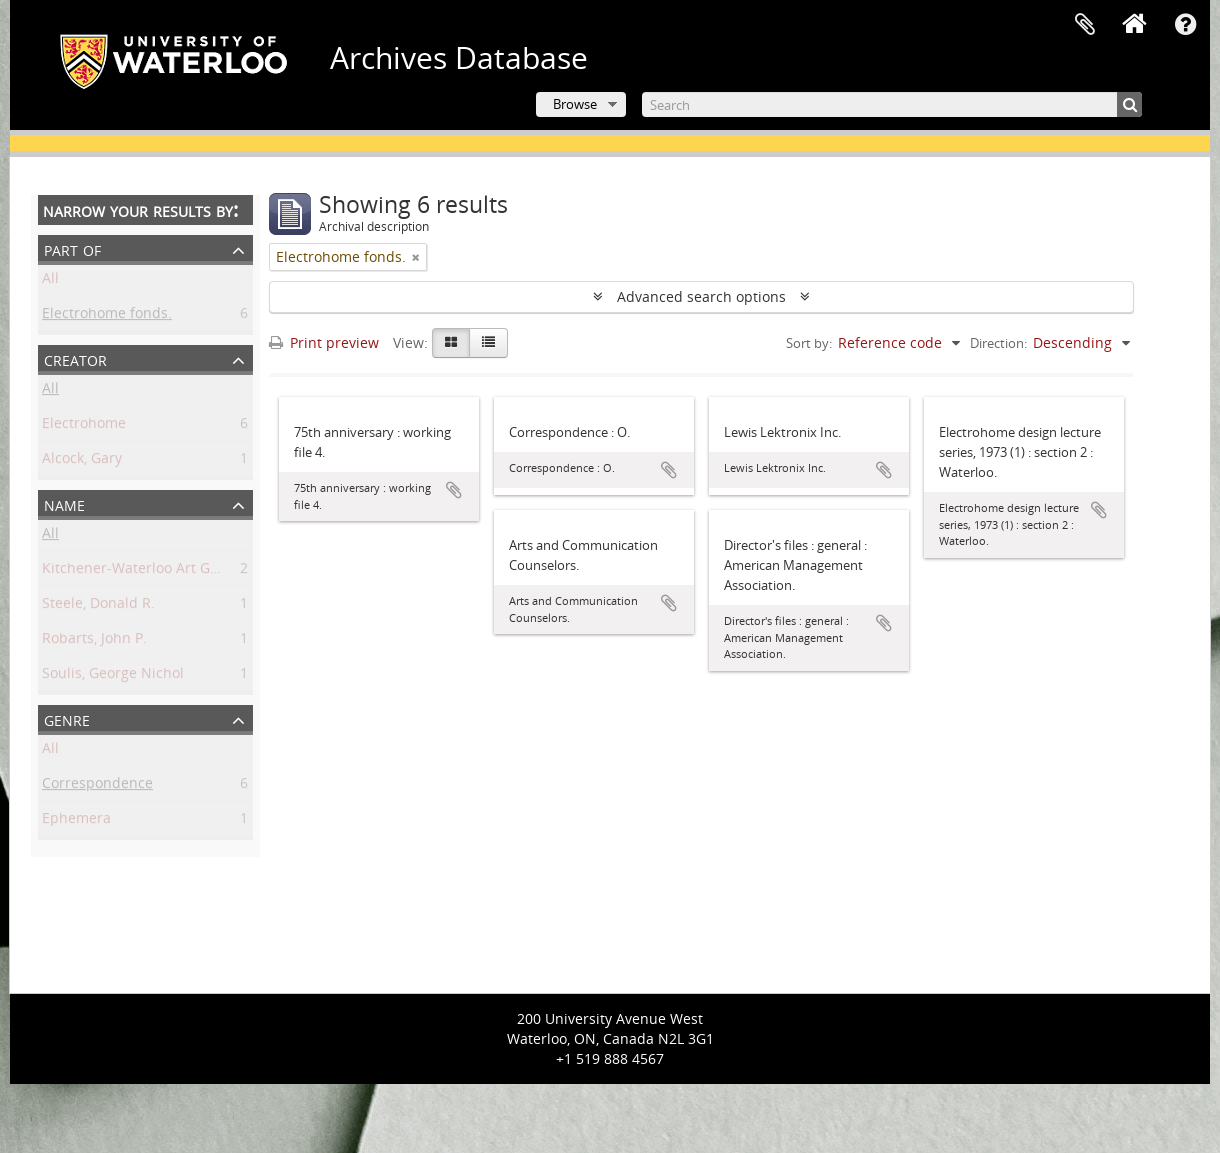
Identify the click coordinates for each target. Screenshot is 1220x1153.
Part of (72, 248)
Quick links (1185, 25)
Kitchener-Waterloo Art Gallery (144, 571)
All (50, 281)
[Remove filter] (416, 257)
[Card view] (451, 343)
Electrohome (84, 426)
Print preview (324, 342)
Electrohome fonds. (107, 316)
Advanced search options (701, 296)
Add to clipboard (454, 490)
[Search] (892, 104)
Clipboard (1085, 25)
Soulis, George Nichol (113, 676)
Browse (575, 104)
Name (64, 503)
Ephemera (76, 821)
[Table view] (488, 343)
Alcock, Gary (82, 461)
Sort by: (809, 343)
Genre (67, 718)
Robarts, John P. (94, 641)
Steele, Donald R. (98, 606)
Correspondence (97, 786)
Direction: (998, 343)
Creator (75, 358)
